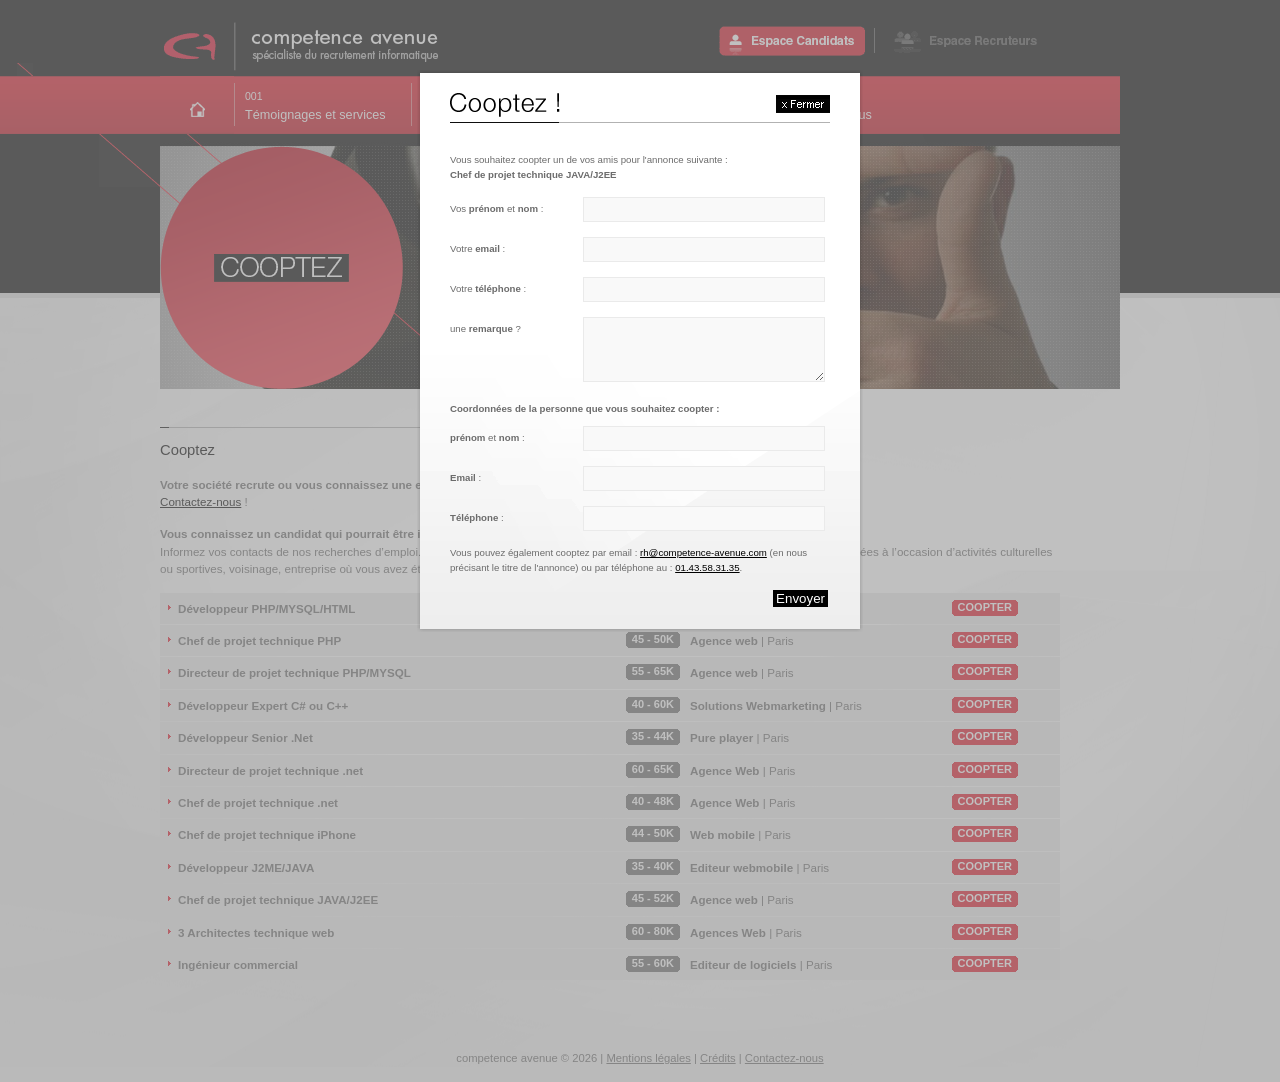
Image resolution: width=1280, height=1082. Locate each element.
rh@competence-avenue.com (703, 552)
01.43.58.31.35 (707, 567)
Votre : (477, 248)
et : (487, 437)
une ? (485, 328)
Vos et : (496, 208)
